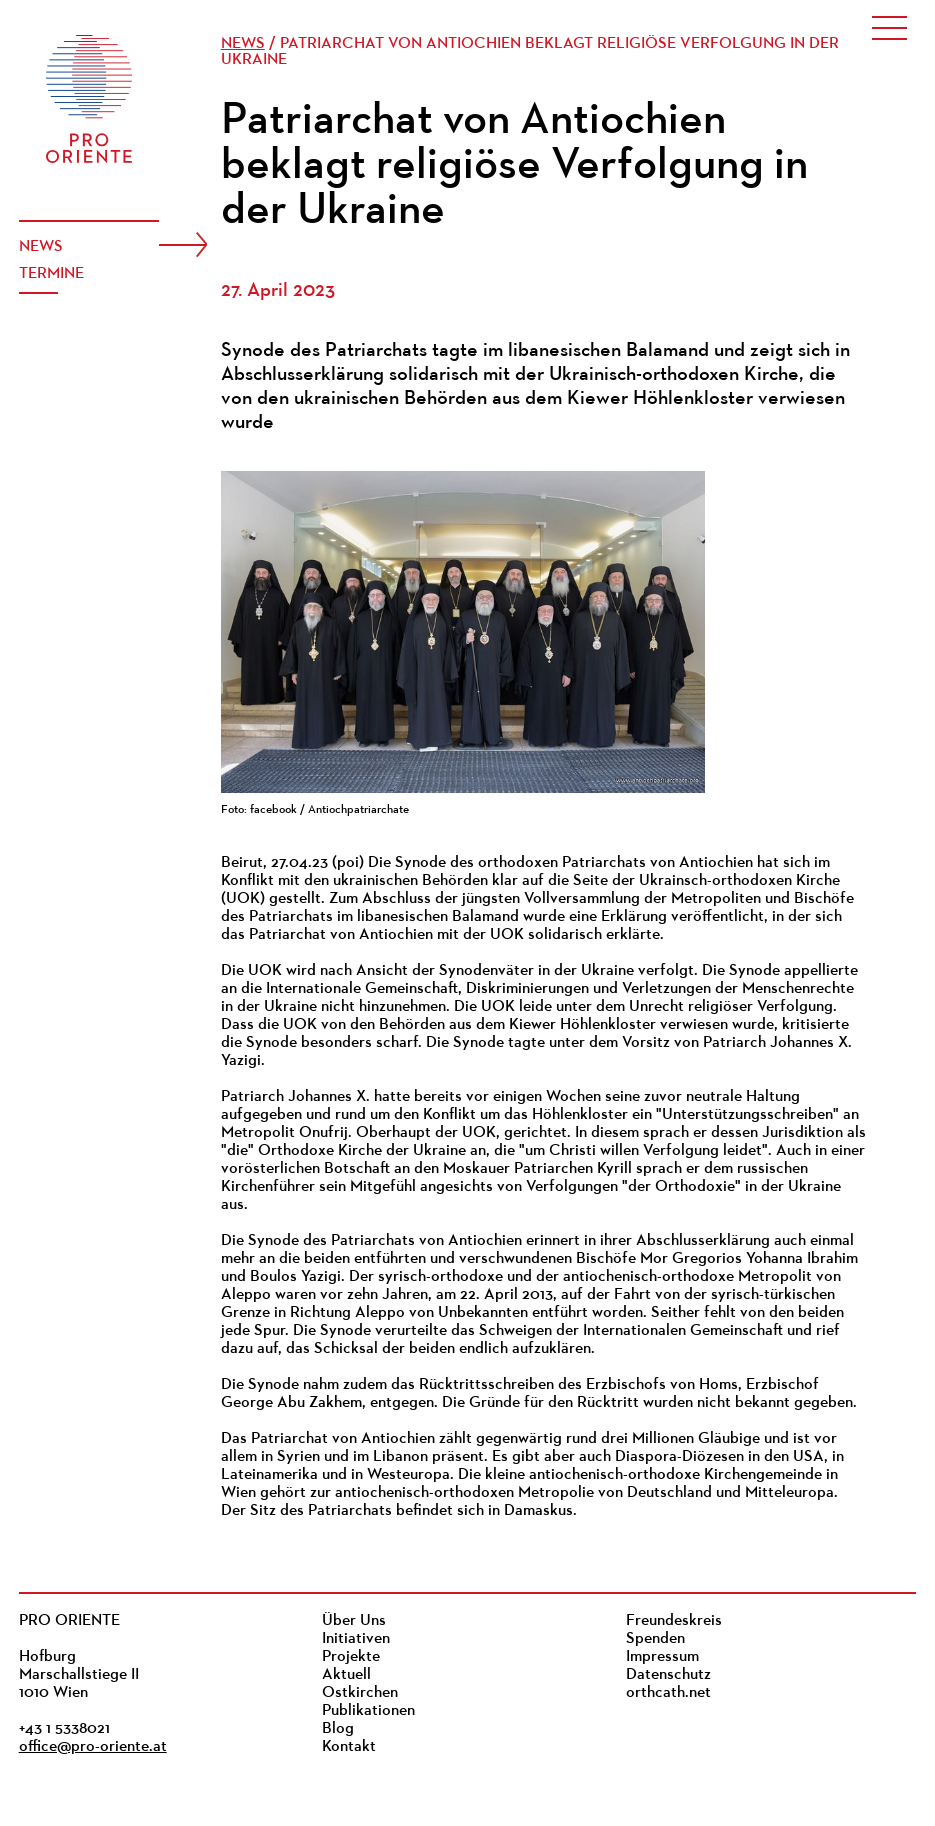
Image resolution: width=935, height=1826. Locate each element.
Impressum (662, 1657)
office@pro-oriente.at (93, 1747)
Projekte (351, 1657)
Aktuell (346, 1675)
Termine (51, 274)
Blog (338, 1729)
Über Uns (354, 1621)
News (41, 247)
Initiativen (356, 1639)
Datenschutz (668, 1675)
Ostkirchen (360, 1693)
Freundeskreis (674, 1621)
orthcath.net (668, 1693)
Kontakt (349, 1747)
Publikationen (368, 1711)
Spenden (655, 1639)
